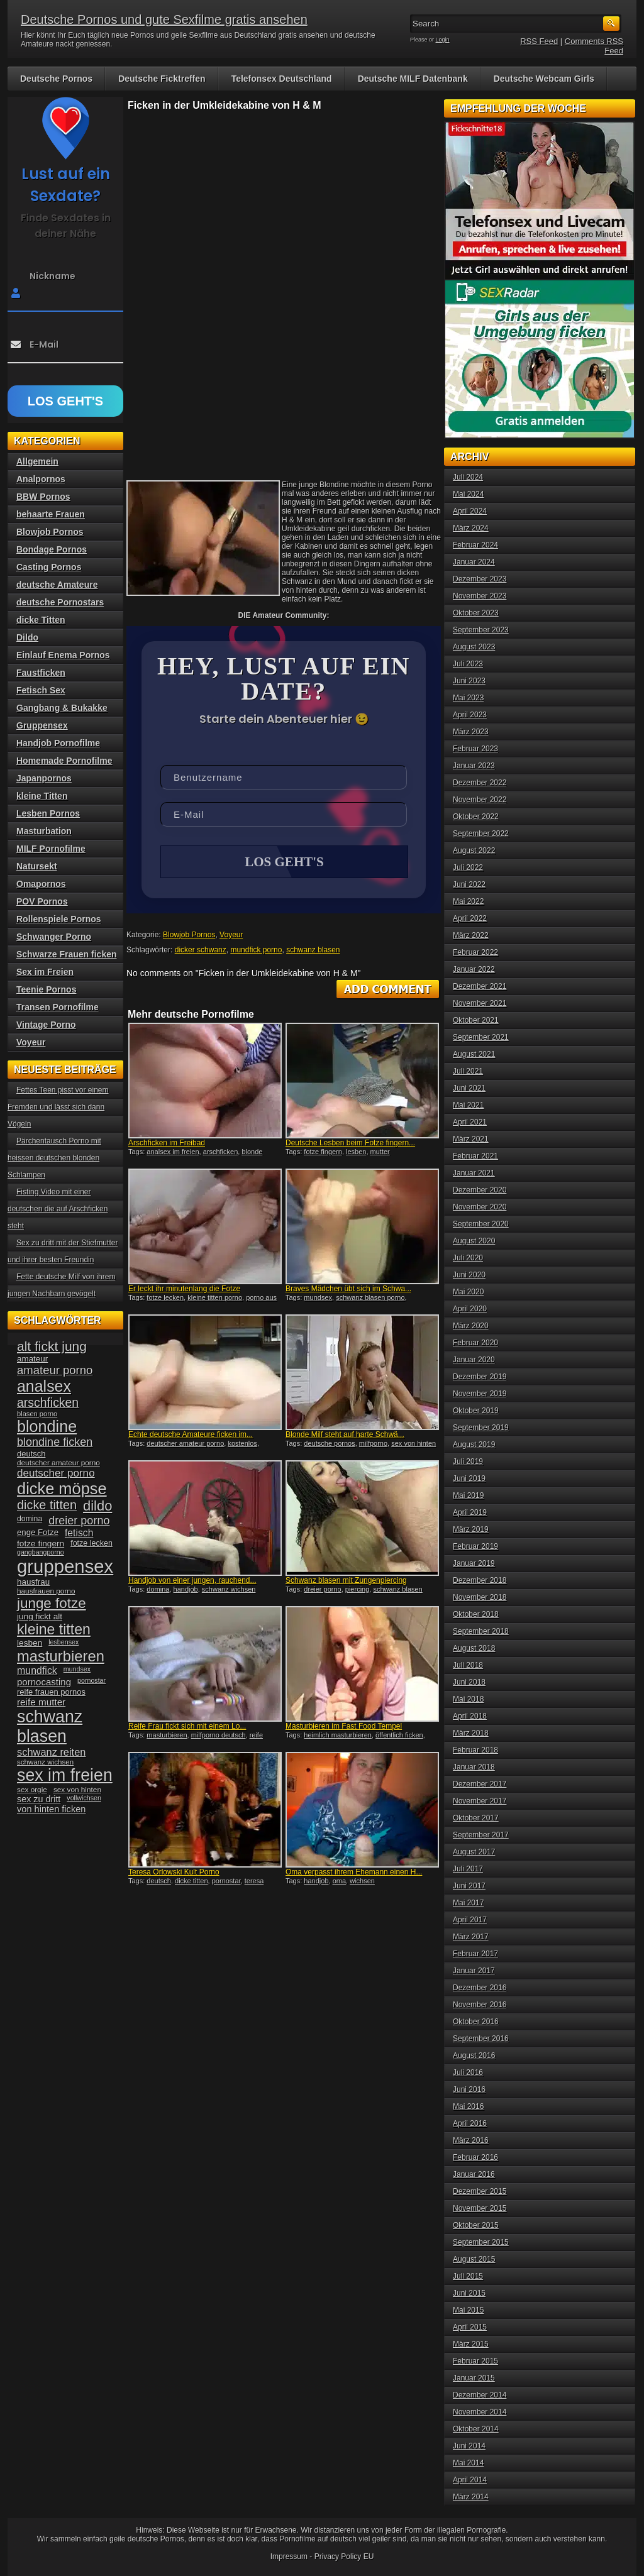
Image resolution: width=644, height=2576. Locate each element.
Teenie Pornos (46, 989)
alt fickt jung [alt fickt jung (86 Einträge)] (52, 1346)
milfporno (373, 1444)
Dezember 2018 (479, 1580)
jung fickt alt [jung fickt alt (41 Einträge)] (39, 1616)
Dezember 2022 (479, 782)
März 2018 (471, 1733)
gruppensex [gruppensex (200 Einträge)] (65, 1566)
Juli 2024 (468, 477)
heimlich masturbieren (338, 1736)
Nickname (52, 276)
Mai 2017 (468, 1902)
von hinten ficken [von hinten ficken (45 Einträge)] (51, 1809)
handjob (186, 1590)
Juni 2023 (469, 680)
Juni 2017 (469, 1885)
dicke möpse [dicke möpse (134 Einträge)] (62, 1488)
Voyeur (231, 936)
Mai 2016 (468, 2106)
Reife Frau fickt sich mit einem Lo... (187, 1727)
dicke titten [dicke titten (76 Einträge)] (47, 1505)
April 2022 (470, 918)
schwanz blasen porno (370, 1298)
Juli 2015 (468, 2276)
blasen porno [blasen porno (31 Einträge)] (37, 1413)
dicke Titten (40, 620)
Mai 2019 (468, 1495)
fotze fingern (323, 1153)
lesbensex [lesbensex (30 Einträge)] (63, 1642)
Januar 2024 (474, 562)
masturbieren (167, 1736)
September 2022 (481, 833)
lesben (356, 1153)
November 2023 (479, 596)
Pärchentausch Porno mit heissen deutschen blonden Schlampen (54, 1158)
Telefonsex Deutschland (281, 79)
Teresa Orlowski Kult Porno (173, 1873)
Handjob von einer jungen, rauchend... (192, 1581)
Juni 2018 (469, 1682)
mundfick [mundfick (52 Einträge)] (37, 1670)
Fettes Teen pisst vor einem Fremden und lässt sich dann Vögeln (58, 1107)
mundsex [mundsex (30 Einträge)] (77, 1669)
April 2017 (470, 1919)
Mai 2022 (468, 901)
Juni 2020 (469, 1274)
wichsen (362, 1882)
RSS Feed (539, 41)
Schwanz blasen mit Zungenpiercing (346, 1581)
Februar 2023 (475, 748)
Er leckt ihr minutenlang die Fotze (184, 1289)
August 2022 (474, 850)
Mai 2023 (468, 697)
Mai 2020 (468, 1291)
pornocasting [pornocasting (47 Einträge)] (44, 1681)
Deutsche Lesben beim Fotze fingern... (350, 1144)
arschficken (220, 1153)
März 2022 (471, 935)
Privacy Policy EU (344, 2556)
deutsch (159, 1882)
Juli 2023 (468, 663)
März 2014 (471, 2496)
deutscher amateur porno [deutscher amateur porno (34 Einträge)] (58, 1462)
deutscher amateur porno (185, 1444)
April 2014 (470, 2479)
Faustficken (40, 673)
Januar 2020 (474, 1359)
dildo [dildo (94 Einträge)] (97, 1506)
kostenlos (242, 1444)
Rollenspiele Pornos (58, 919)
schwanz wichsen (229, 1590)
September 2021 (481, 1037)
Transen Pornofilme (57, 1007)
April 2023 (470, 714)
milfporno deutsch (218, 1736)
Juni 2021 (469, 1088)
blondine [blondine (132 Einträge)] (47, 1426)
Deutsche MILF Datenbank (413, 79)
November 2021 (479, 1003)
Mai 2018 (468, 1699)
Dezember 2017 (479, 1784)
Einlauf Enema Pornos (63, 655)
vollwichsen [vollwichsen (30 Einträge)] (84, 1798)
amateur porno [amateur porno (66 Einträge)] (54, 1370)
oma (339, 1882)
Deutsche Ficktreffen (161, 79)
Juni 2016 (469, 2089)
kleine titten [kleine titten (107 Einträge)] (54, 1629)
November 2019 (479, 1393)
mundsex (318, 1298)
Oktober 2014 (476, 2429)
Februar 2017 (475, 1953)
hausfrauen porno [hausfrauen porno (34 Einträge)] (46, 1591)
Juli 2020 (468, 1257)
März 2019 (471, 1529)
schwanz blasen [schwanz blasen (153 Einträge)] (49, 1726)
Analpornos (40, 479)
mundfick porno (256, 951)
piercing (357, 1590)
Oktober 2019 (476, 1410)
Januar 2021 (474, 1173)
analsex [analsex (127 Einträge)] (44, 1386)
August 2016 (474, 2055)
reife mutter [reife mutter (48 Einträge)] (41, 1702)
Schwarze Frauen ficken (66, 954)
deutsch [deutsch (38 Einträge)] (31, 1453)
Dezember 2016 (479, 1987)
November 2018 (479, 1597)
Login (443, 39)
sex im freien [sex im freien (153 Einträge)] (65, 1775)
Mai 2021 (468, 1105)
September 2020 (481, 1223)
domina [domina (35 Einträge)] (29, 1518)
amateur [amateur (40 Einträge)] (32, 1358)
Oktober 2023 (476, 612)
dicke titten (191, 1882)
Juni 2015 (469, 2293)
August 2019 (474, 1444)
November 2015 (479, 2208)
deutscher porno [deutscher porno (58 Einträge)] (56, 1473)
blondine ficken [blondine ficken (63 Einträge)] (54, 1442)
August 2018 (474, 1648)
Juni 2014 (469, 2445)
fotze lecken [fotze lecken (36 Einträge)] (91, 1543)
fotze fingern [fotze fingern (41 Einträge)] (40, 1543)
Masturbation (44, 831)
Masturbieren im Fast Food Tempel (344, 1727)
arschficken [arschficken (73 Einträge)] (48, 1402)
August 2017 (474, 1851)
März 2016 (471, 2140)
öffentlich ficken (399, 1736)
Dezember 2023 (479, 579)
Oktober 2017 (476, 1818)
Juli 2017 (468, 1868)
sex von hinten (413, 1444)
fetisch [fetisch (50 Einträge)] (79, 1532)
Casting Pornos (48, 567)
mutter (380, 1153)
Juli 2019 (468, 1461)
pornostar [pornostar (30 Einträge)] (91, 1680)
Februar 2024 (475, 545)
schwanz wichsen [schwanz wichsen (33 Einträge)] (45, 1762)
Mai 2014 (468, 2462)
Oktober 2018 (476, 1614)
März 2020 (471, 1325)
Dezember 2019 (479, 1376)
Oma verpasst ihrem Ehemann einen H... (354, 1873)
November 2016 (479, 2004)
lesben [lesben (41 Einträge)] (29, 1643)
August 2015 (474, 2259)
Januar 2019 (474, 1563)
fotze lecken (165, 1298)
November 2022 (479, 799)
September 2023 (481, 629)
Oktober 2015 (476, 2225)
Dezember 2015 (479, 2191)
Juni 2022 (469, 884)
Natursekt (36, 866)
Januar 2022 (474, 969)
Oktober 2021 (476, 1020)
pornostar (226, 1882)
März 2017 (471, 1936)
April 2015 (470, 2327)
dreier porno (322, 1590)
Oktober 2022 (476, 816)
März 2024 (471, 528)
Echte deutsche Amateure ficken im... (190, 1435)
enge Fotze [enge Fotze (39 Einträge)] (37, 1532)
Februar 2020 (475, 1342)
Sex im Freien (45, 972)
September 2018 (481, 1631)
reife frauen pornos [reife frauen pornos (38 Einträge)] (51, 1692)
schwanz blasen (313, 951)
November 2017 (479, 1801)
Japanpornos (44, 778)
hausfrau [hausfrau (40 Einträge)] (33, 1582)
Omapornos (41, 884)
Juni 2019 (469, 1478)
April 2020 (470, 1308)
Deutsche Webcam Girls (544, 79)
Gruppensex (42, 725)
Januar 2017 (474, 1970)
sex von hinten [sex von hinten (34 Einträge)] (77, 1789)
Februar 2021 (475, 1156)
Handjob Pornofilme (58, 743)
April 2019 (470, 1512)
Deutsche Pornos (56, 79)
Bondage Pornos (51, 549)
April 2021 (470, 1122)
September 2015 (481, 2242)
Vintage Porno (46, 1025)
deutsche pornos (329, 1444)
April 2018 (470, 1716)
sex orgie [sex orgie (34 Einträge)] (32, 1789)
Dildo (27, 637)
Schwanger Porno (53, 937)
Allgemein (37, 461)
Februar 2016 (475, 2157)
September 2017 (481, 1834)
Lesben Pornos (48, 813)
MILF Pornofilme (51, 849)
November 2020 (479, 1207)
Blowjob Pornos (189, 936)
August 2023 (474, 646)
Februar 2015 (475, 2361)
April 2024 (470, 511)
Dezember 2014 (479, 2395)
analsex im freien (173, 1153)
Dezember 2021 (479, 986)
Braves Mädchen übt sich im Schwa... (348, 1289)
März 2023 (471, 731)
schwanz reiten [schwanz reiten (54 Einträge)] (51, 1752)
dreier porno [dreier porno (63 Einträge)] (78, 1520)
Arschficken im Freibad (166, 1144)
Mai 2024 (468, 494)
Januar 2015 (474, 2378)
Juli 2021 (468, 1071)
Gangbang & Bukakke (62, 708)
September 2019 (481, 1427)
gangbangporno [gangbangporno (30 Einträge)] (40, 1552)
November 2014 (479, 2412)
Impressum (289, 2556)
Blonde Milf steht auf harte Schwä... (345, 1435)
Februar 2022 (475, 952)
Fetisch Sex (40, 690)
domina (158, 1590)
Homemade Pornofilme (64, 761)
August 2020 (474, 1240)
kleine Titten (41, 796)
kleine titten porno (214, 1298)
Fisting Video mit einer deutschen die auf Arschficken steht (58, 1208)
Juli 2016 (468, 2072)
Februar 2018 (475, 1750)
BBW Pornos (43, 497)
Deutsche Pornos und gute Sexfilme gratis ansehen (164, 19)
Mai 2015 (468, 2310)
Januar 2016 (474, 2174)
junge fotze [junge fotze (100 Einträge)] (51, 1603)
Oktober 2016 (476, 2021)
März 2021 (471, 1139)
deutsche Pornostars (60, 602)
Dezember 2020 (479, 1190)
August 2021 (474, 1054)
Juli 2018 (468, 1665)
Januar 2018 (474, 1767)
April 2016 (470, 2123)
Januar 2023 (474, 765)
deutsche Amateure (56, 585)
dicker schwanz (200, 951)
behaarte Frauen (50, 514)
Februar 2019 (475, 1546)
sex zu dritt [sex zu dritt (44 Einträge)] (38, 1799)
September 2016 (481, 2038)
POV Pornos (42, 901)
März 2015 (471, 2344)
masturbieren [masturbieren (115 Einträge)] (60, 1656)
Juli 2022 (468, 867)
